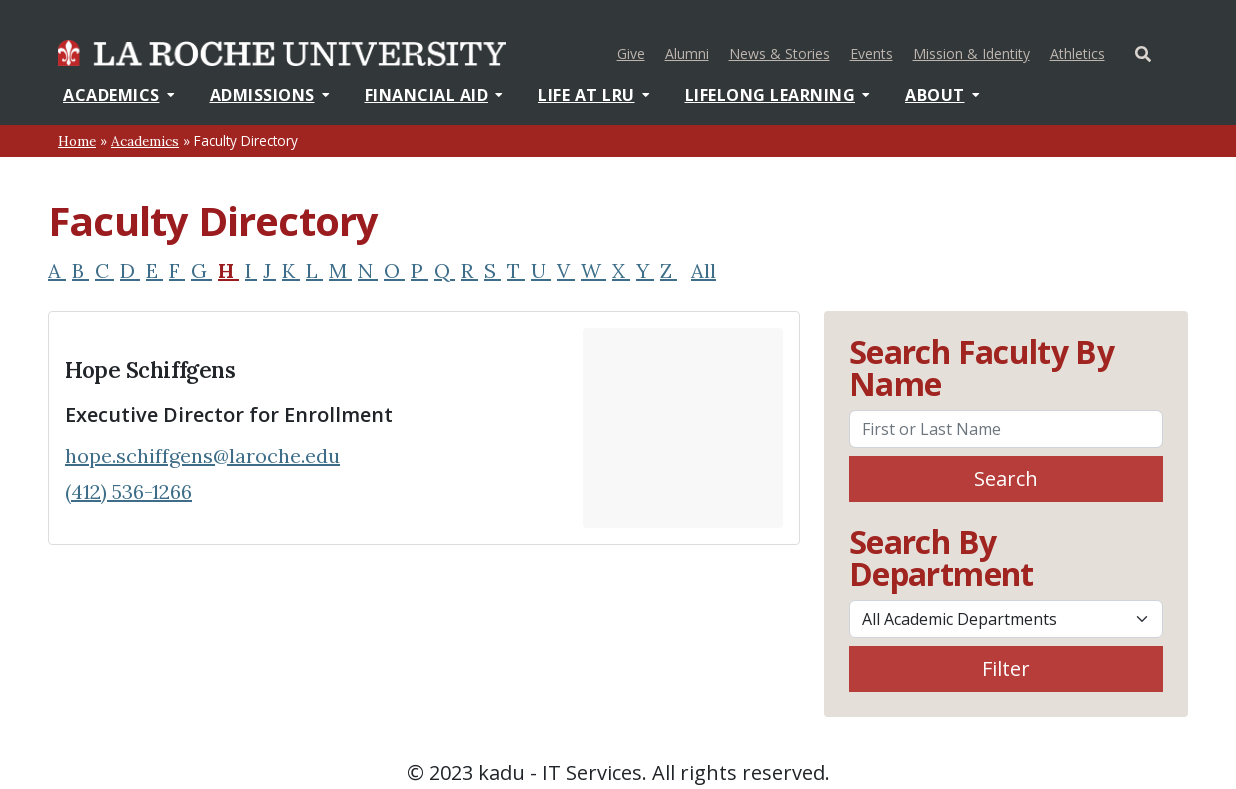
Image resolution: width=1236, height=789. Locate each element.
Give (631, 53)
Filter (1006, 668)
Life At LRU (594, 95)
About (942, 95)
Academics (119, 95)
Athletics (1080, 51)
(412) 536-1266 (128, 491)
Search (1006, 478)
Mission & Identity (971, 53)
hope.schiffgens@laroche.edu (202, 455)
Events (871, 53)
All (703, 270)
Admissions (270, 95)
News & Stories (779, 53)
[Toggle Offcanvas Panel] (1143, 52)
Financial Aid (434, 95)
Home (77, 141)
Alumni (687, 53)
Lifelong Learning (778, 95)
